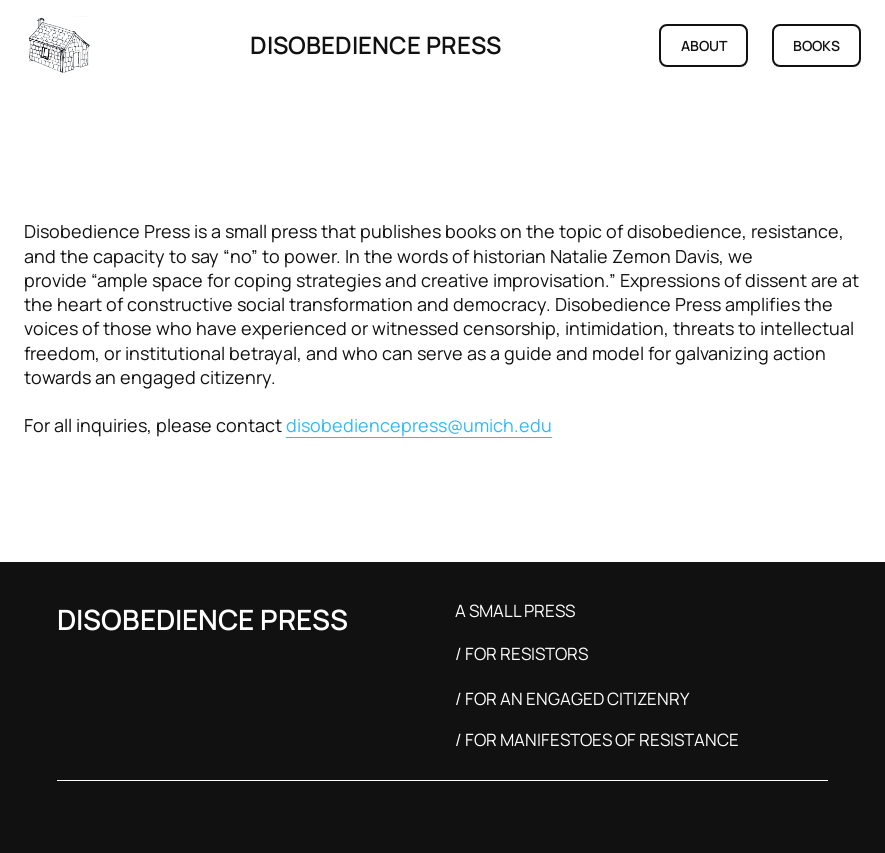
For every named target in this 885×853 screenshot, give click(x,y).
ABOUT (704, 45)
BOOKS (816, 45)
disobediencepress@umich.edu (419, 425)
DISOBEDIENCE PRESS (375, 44)
